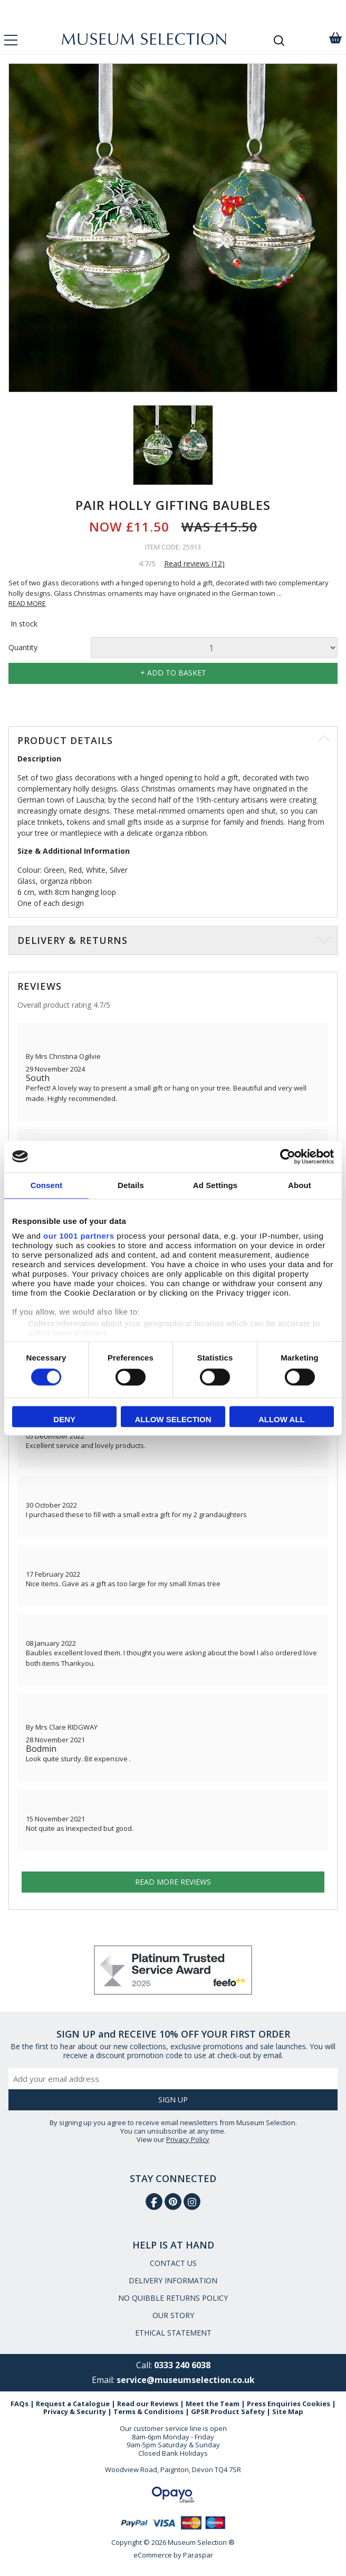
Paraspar (198, 2555)
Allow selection (173, 1419)
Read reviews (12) (194, 563)
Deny (64, 1419)
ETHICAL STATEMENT (173, 2333)
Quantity (22, 647)
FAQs (19, 2403)
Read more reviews (173, 1882)
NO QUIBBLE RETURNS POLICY (173, 2298)
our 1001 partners (78, 1235)
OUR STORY (173, 2315)
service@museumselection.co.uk (186, 2380)
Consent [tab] (47, 1185)
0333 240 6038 (182, 2365)
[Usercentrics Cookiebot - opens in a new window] (288, 1156)
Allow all (281, 1419)
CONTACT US (173, 2263)
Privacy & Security (74, 2411)
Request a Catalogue (73, 2403)
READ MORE (27, 603)
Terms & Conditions (148, 2411)
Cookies (316, 2403)
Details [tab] (131, 1185)
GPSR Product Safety (228, 2411)
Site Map (287, 2411)
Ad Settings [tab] (215, 1185)
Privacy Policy (187, 2139)
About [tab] (299, 1185)
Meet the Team (212, 2403)
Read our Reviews (147, 2403)
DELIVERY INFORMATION (173, 2280)
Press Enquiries (274, 2403)
